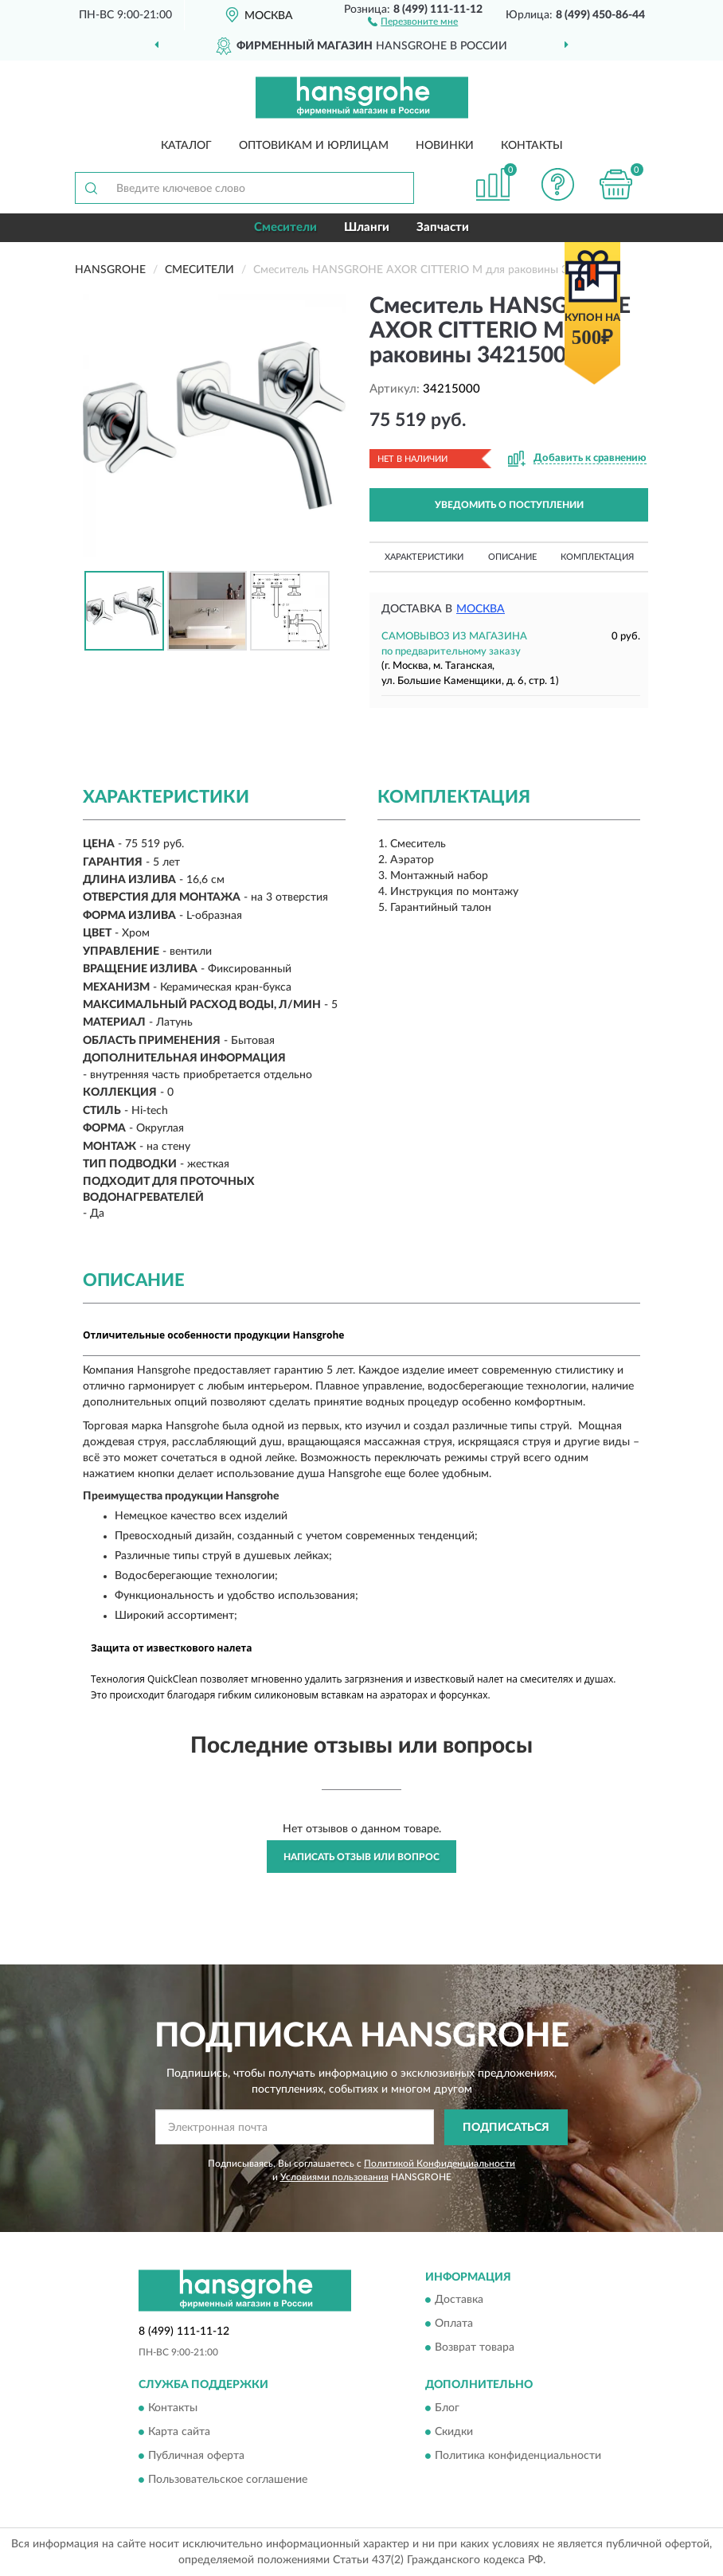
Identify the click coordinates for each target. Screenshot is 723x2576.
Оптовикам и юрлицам (314, 145)
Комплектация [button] (597, 557)
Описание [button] (512, 557)
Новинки (445, 145)
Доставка (459, 2300)
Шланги (366, 227)
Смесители (285, 227)
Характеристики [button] (424, 557)
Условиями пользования (334, 2177)
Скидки (454, 2431)
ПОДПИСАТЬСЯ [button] (506, 2127)
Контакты (532, 145)
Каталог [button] (186, 145)
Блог (447, 2408)
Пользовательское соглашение (227, 2479)
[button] (413, 20)
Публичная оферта (196, 2455)
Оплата (454, 2324)
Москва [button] (480, 609)
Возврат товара (474, 2348)
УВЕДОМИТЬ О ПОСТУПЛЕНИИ (509, 505)
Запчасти (442, 227)
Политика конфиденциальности (518, 2455)
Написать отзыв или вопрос (361, 1857)
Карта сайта (179, 2431)
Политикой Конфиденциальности (439, 2163)
